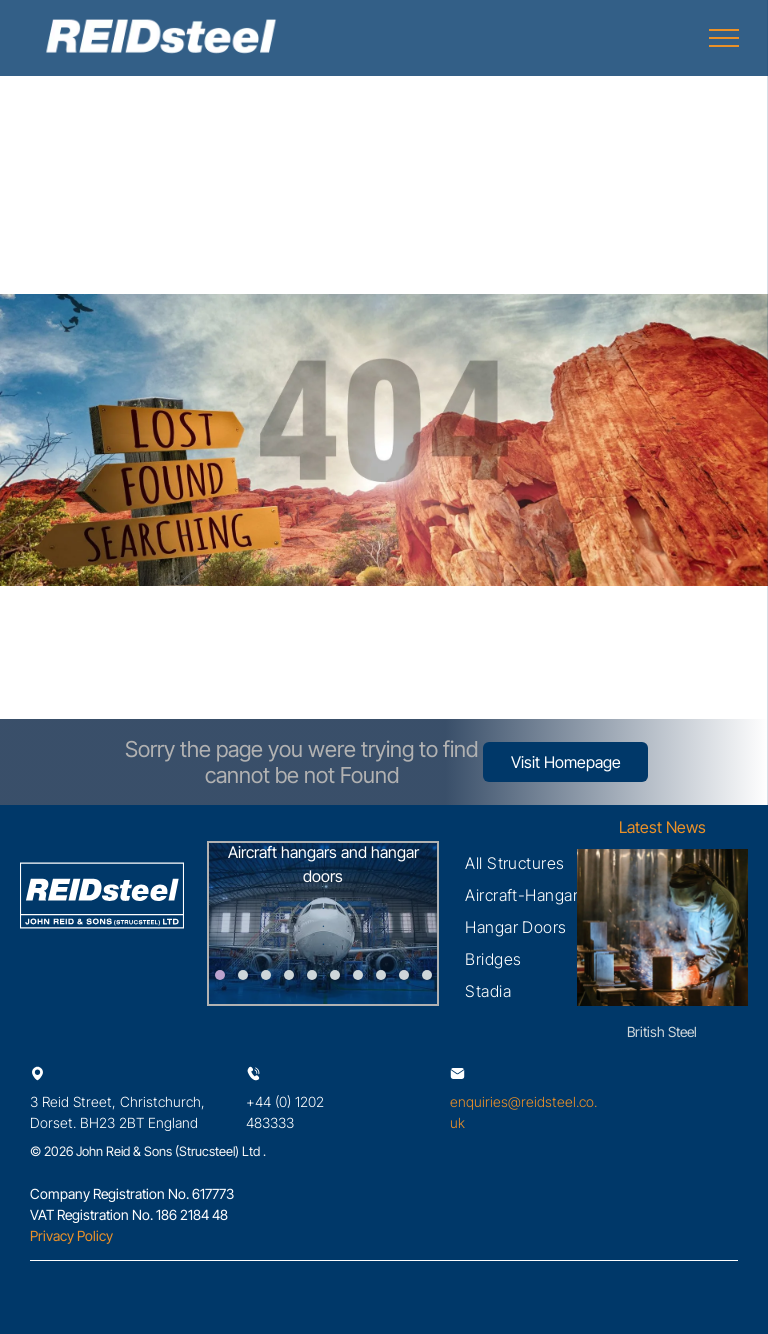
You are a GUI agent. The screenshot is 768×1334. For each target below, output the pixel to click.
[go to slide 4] (289, 975)
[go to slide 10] (427, 975)
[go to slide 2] (243, 975)
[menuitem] (515, 863)
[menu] (724, 38)
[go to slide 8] (381, 975)
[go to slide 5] (312, 975)
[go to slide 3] (266, 975)
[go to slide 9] (404, 975)
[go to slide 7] (358, 975)
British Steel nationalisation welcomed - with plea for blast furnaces (662, 1032)
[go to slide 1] (220, 975)
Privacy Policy (71, 1235)
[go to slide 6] (335, 975)
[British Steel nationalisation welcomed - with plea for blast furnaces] (662, 927)
